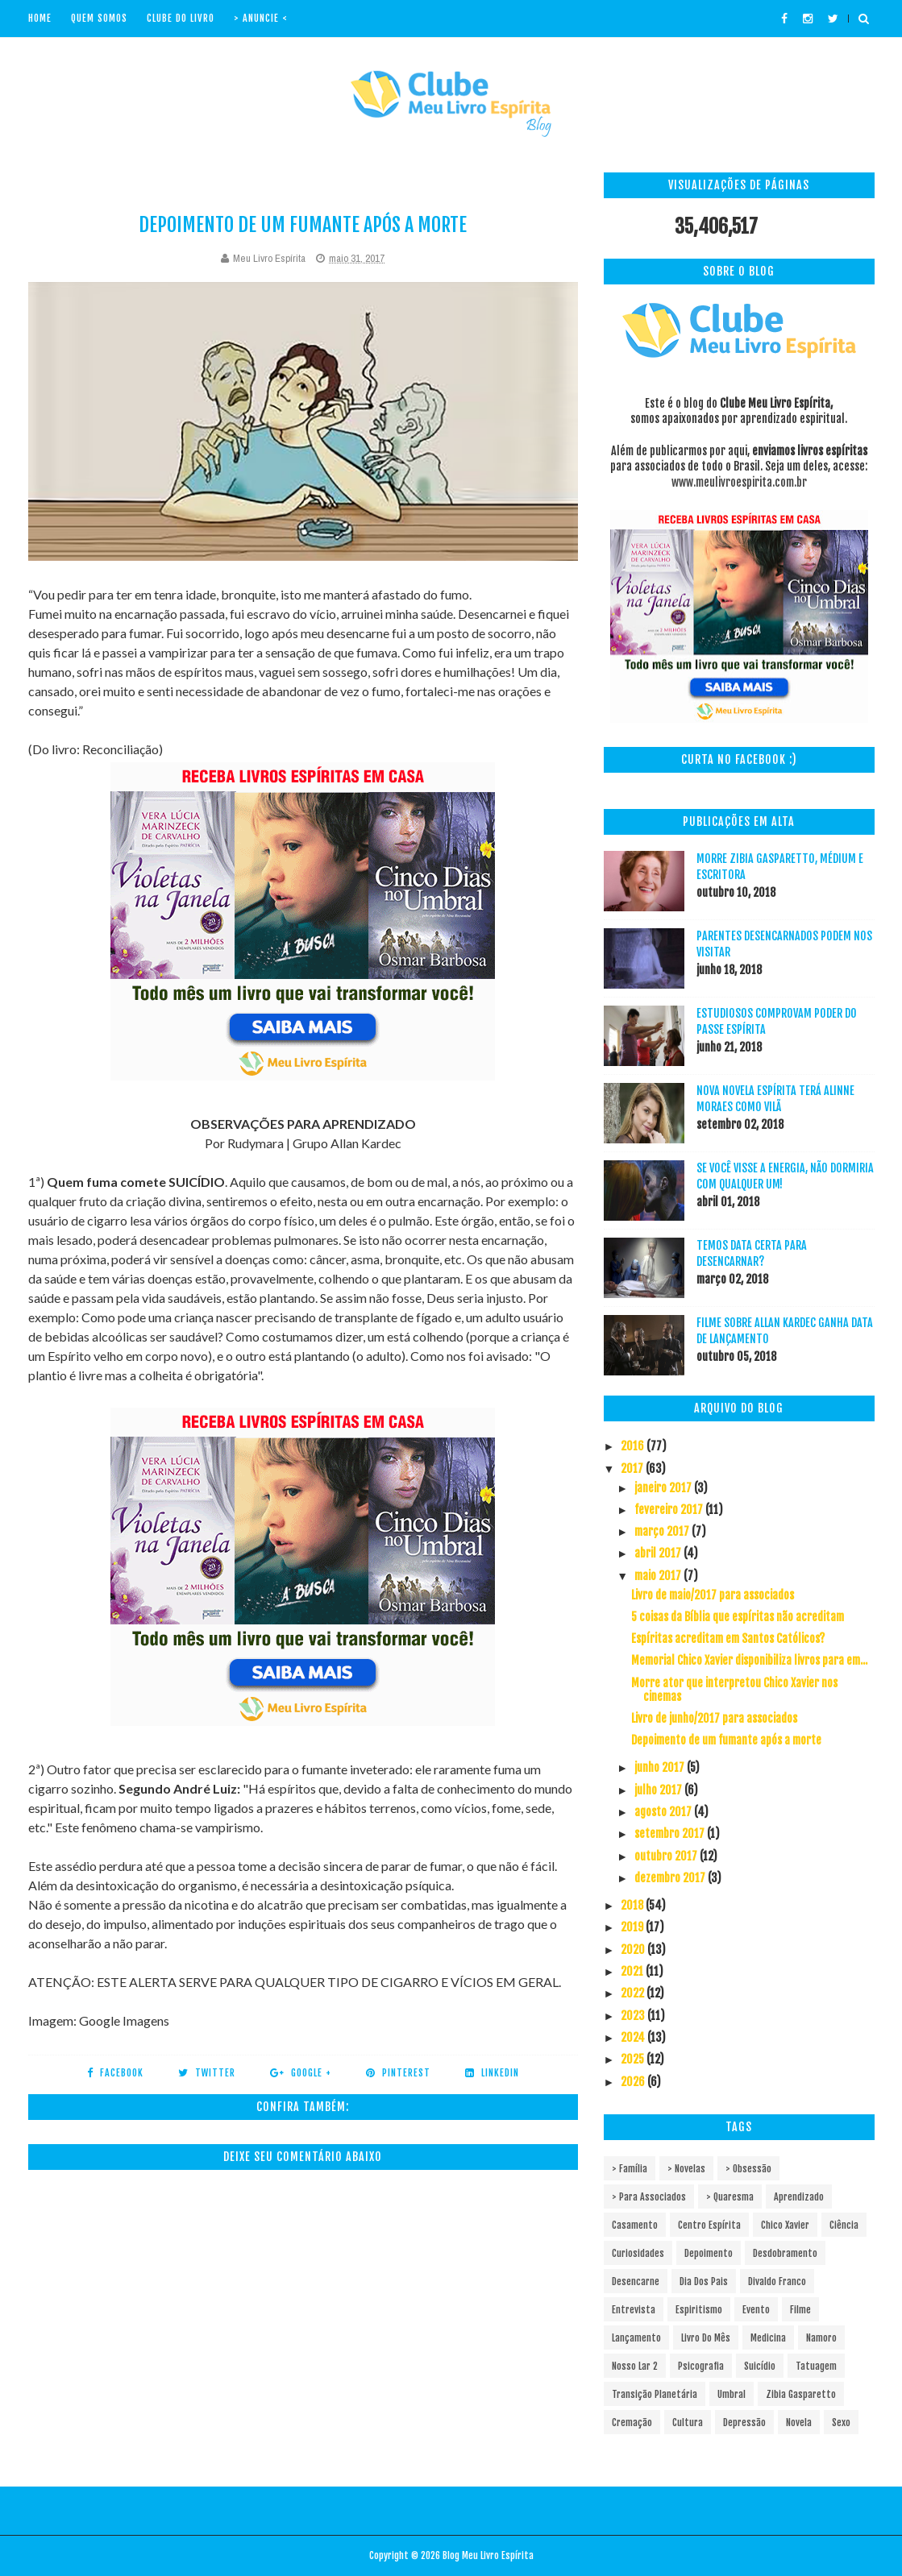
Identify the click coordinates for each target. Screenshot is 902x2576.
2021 (633, 1971)
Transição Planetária (654, 2394)
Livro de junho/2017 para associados (714, 1718)
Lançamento (636, 2338)
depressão (744, 2422)
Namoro (821, 2338)
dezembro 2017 (671, 1878)
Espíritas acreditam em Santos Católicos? (728, 1638)
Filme (800, 2310)
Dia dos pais (704, 2281)
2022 (633, 1993)
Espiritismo (698, 2310)
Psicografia (701, 2366)
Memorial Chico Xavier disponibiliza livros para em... (749, 1660)
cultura (687, 2422)
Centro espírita (709, 2225)
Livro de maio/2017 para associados (712, 1595)
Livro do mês (705, 2338)
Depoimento (708, 2253)
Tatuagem (816, 2366)
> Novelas (686, 2169)
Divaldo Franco (777, 2281)
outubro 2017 (667, 1856)
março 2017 (663, 1531)
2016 (633, 1446)
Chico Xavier (785, 2225)
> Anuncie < (261, 18)
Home (40, 18)
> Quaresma (730, 2197)
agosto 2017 (664, 1812)
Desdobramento (785, 2253)
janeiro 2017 (664, 1488)
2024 (634, 2037)
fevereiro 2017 (669, 1509)
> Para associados (649, 2197)
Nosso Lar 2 (635, 2366)
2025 (633, 2059)
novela (799, 2422)
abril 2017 (659, 1553)
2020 (634, 1949)
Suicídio (759, 2366)
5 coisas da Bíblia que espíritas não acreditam (737, 1617)
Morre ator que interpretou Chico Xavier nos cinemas (734, 1689)
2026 (634, 2082)
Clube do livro (180, 18)
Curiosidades (638, 2253)
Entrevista (633, 2310)
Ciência (843, 2225)
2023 (634, 2015)
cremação (632, 2422)
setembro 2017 (670, 1833)
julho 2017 (659, 1790)
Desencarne (635, 2281)
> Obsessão (748, 2169)
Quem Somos (99, 18)
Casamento (635, 2225)
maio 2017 (659, 1576)
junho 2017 (660, 1767)
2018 (633, 1905)
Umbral (731, 2394)
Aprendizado (799, 2197)
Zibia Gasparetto (801, 2394)
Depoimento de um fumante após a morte (726, 1740)
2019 (633, 1927)
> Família (629, 2169)
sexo (841, 2422)
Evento (756, 2310)
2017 (633, 1468)
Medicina (768, 2338)
